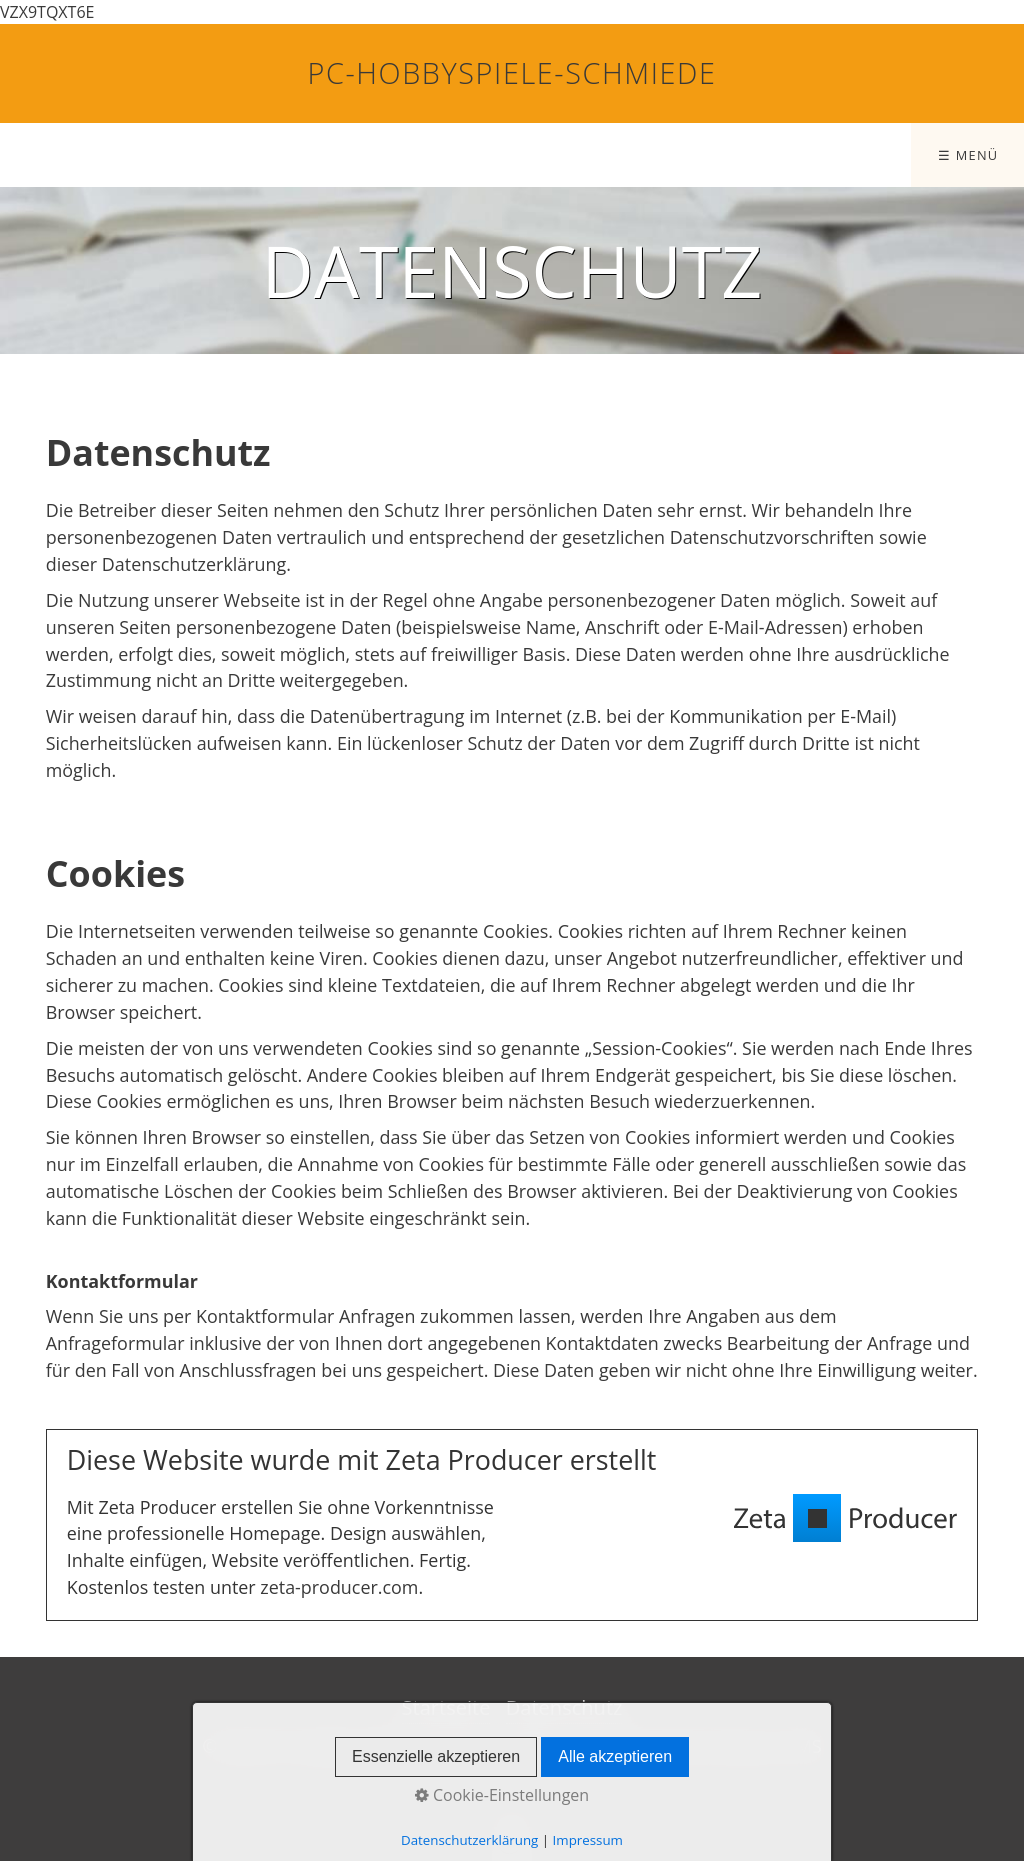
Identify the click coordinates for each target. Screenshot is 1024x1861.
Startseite (446, 1707)
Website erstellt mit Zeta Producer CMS (659, 1746)
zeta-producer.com (339, 1587)
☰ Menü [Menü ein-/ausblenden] (968, 155)
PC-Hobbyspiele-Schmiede (512, 72)
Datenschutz (564, 1707)
